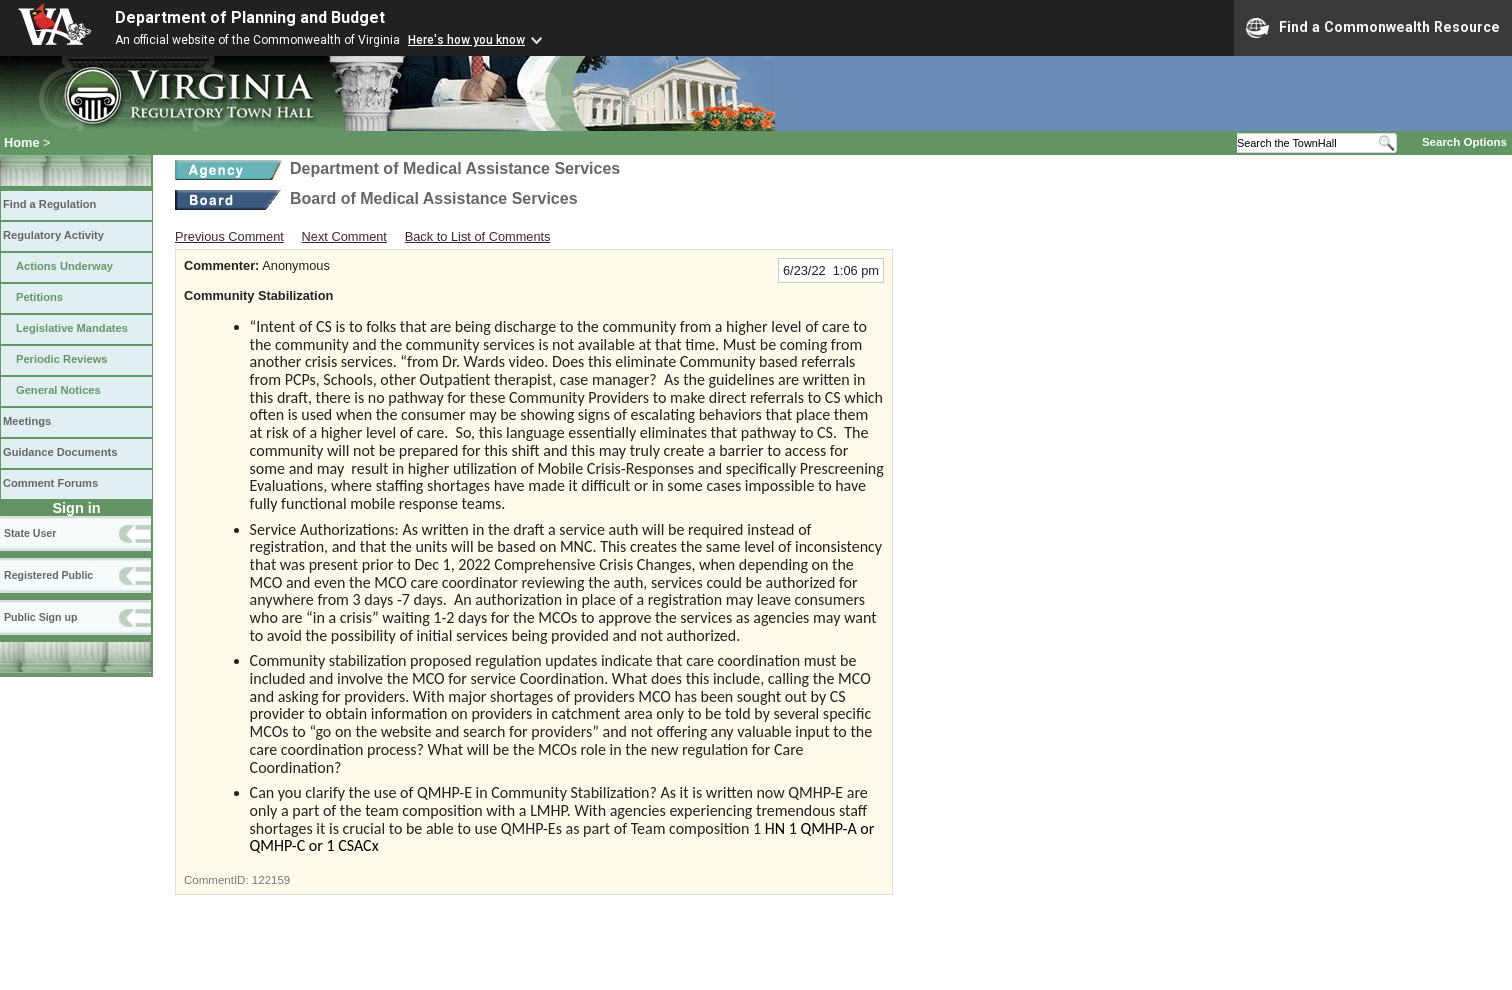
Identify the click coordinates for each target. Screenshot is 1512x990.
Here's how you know (466, 40)
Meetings (27, 421)
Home (22, 142)
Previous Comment (229, 236)
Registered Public (48, 575)
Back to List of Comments (478, 236)
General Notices (58, 390)
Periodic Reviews (62, 359)
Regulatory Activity (53, 235)
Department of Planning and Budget (250, 17)
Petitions (39, 297)
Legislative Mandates (72, 328)
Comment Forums (50, 483)
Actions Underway (64, 266)
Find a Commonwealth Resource (1373, 28)
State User (30, 533)
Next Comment (344, 236)
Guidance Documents (60, 452)
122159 (271, 880)
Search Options (1464, 142)
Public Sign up (40, 617)
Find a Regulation (49, 204)
